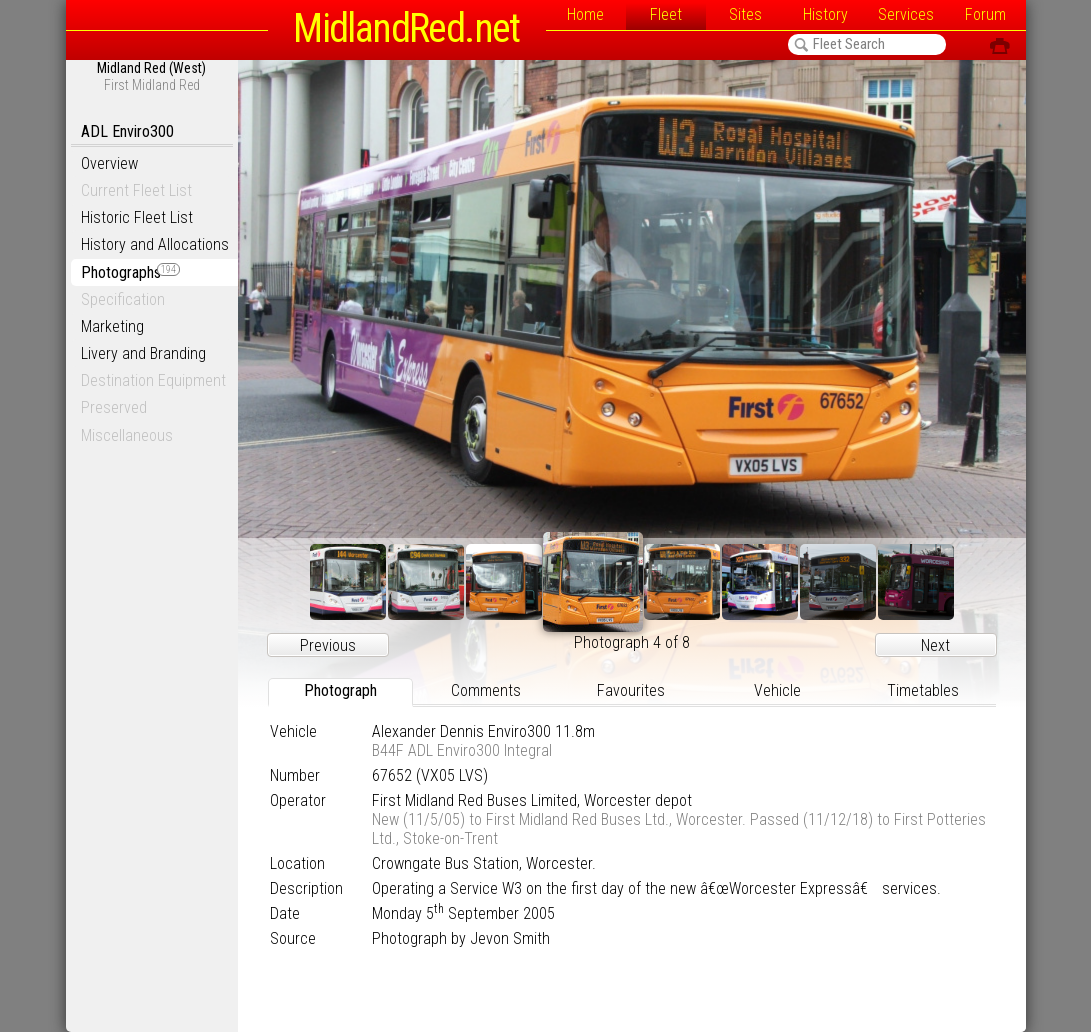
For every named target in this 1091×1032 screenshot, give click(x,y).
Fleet (666, 14)
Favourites (631, 690)
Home (585, 14)
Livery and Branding (143, 353)
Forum (985, 14)
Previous (328, 645)
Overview (109, 163)
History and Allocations (155, 244)
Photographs (130, 272)
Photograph (340, 690)
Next (935, 645)
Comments (486, 690)
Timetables (923, 690)
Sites (745, 14)
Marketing (112, 326)
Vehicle (777, 690)
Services (906, 14)
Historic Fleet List (137, 217)
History (825, 14)
